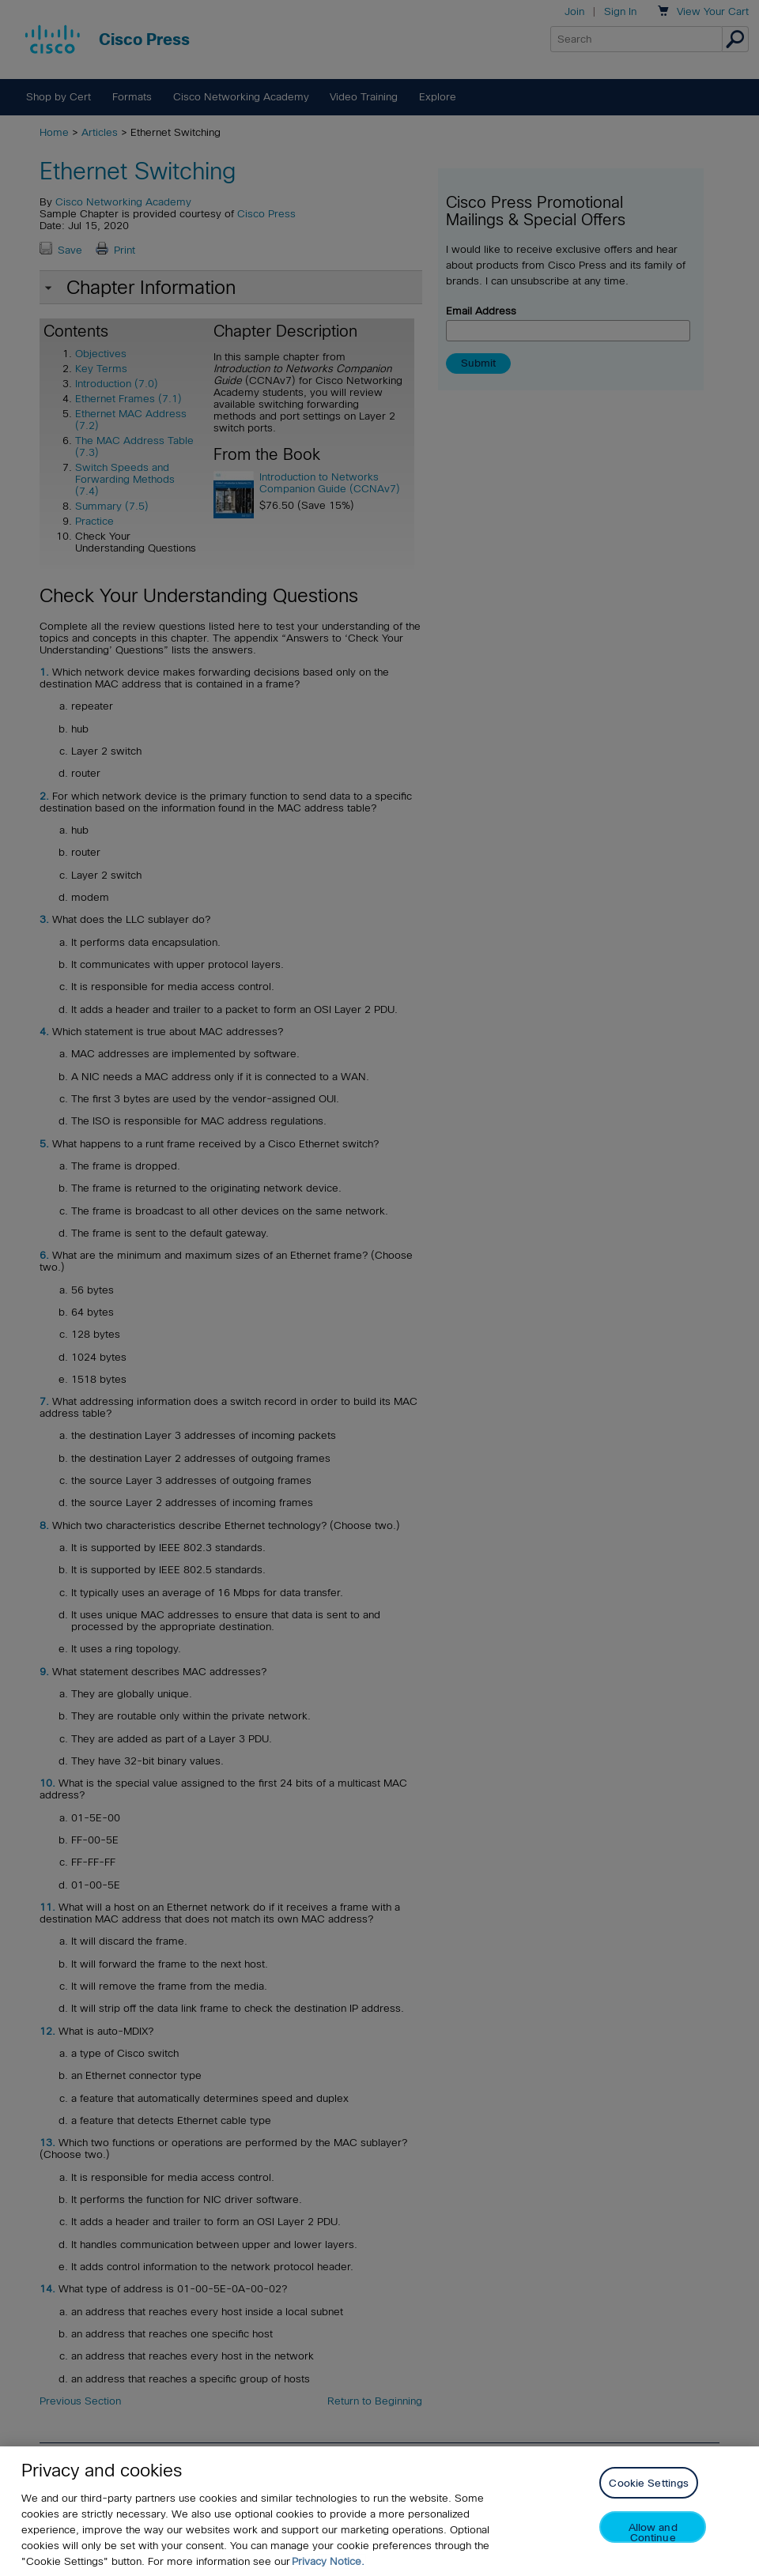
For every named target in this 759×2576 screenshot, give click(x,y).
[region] (379, 2511)
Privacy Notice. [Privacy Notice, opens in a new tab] (328, 2561)
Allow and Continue (653, 2532)
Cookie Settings (649, 2483)
